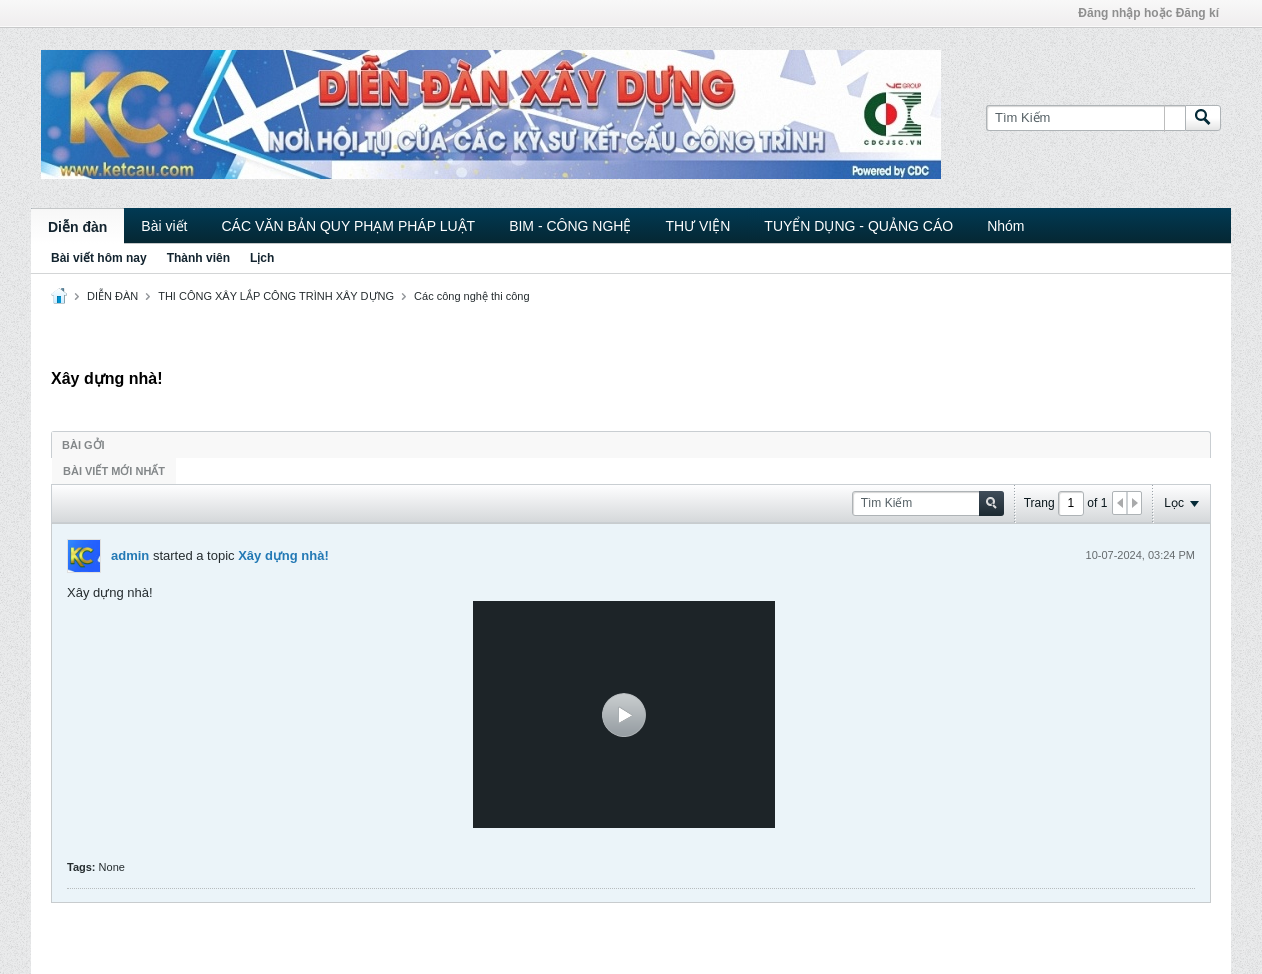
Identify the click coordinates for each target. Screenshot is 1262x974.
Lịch (262, 258)
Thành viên (198, 258)
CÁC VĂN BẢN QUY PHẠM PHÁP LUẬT (348, 226)
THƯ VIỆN (697, 226)
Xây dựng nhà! (283, 555)
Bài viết (164, 226)
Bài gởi (83, 445)
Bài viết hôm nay (99, 258)
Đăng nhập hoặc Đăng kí (1148, 13)
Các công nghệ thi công (471, 296)
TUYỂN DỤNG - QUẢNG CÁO (858, 226)
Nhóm (1005, 226)
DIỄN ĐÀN (112, 296)
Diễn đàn (77, 227)
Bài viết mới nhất (114, 471)
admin (130, 555)
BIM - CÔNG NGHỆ (570, 226)
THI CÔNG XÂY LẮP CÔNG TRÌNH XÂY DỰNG (276, 296)
